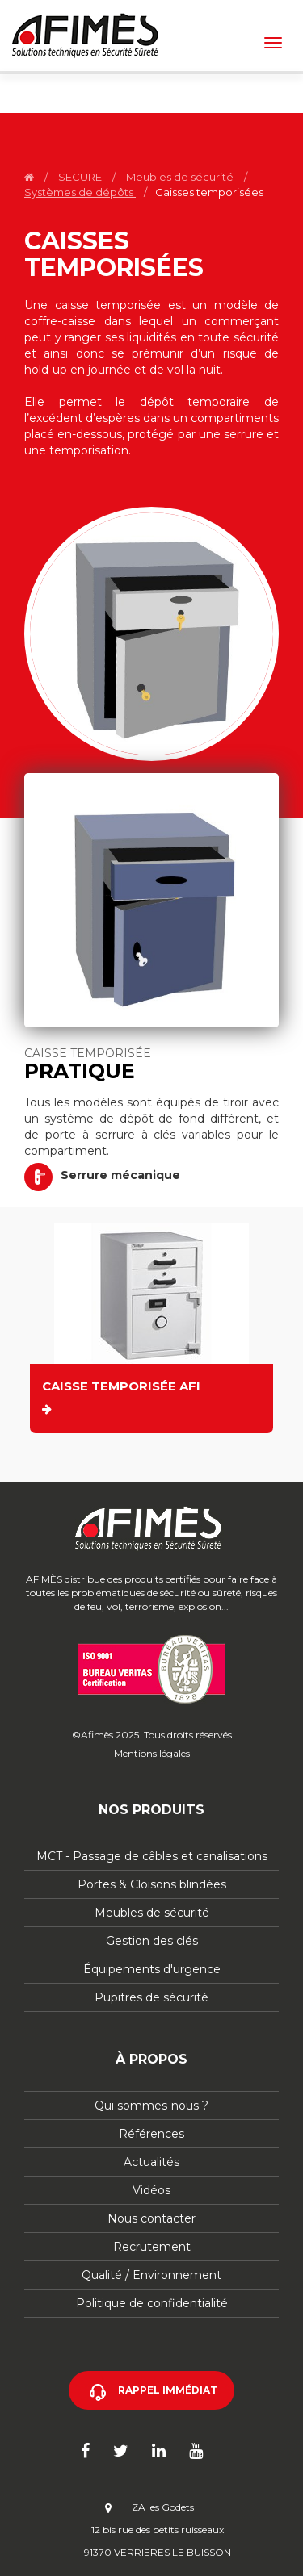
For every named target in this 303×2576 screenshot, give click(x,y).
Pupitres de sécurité (151, 1997)
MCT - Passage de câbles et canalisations (151, 1856)
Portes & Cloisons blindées (152, 1884)
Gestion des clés (152, 1941)
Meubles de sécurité (181, 176)
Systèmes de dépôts (80, 192)
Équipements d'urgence (152, 1969)
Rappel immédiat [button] (167, 2390)
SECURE (81, 176)
